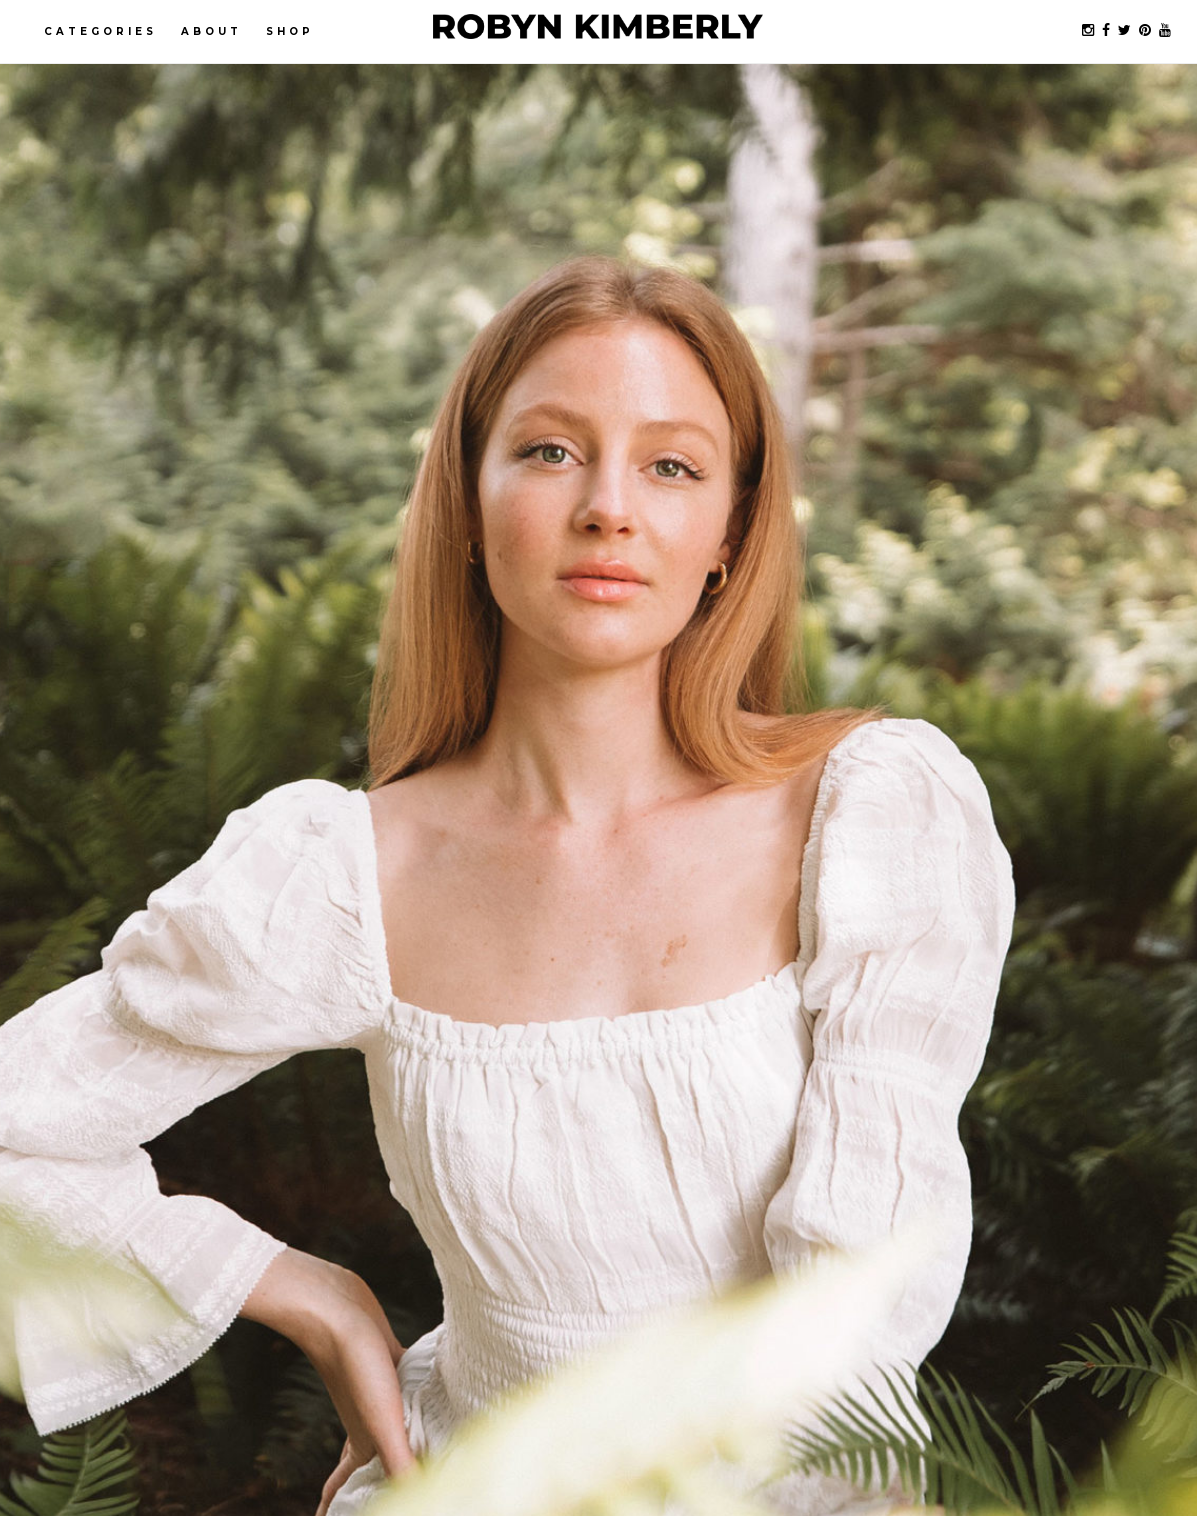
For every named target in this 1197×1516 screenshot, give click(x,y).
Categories (100, 31)
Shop (290, 31)
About (211, 31)
